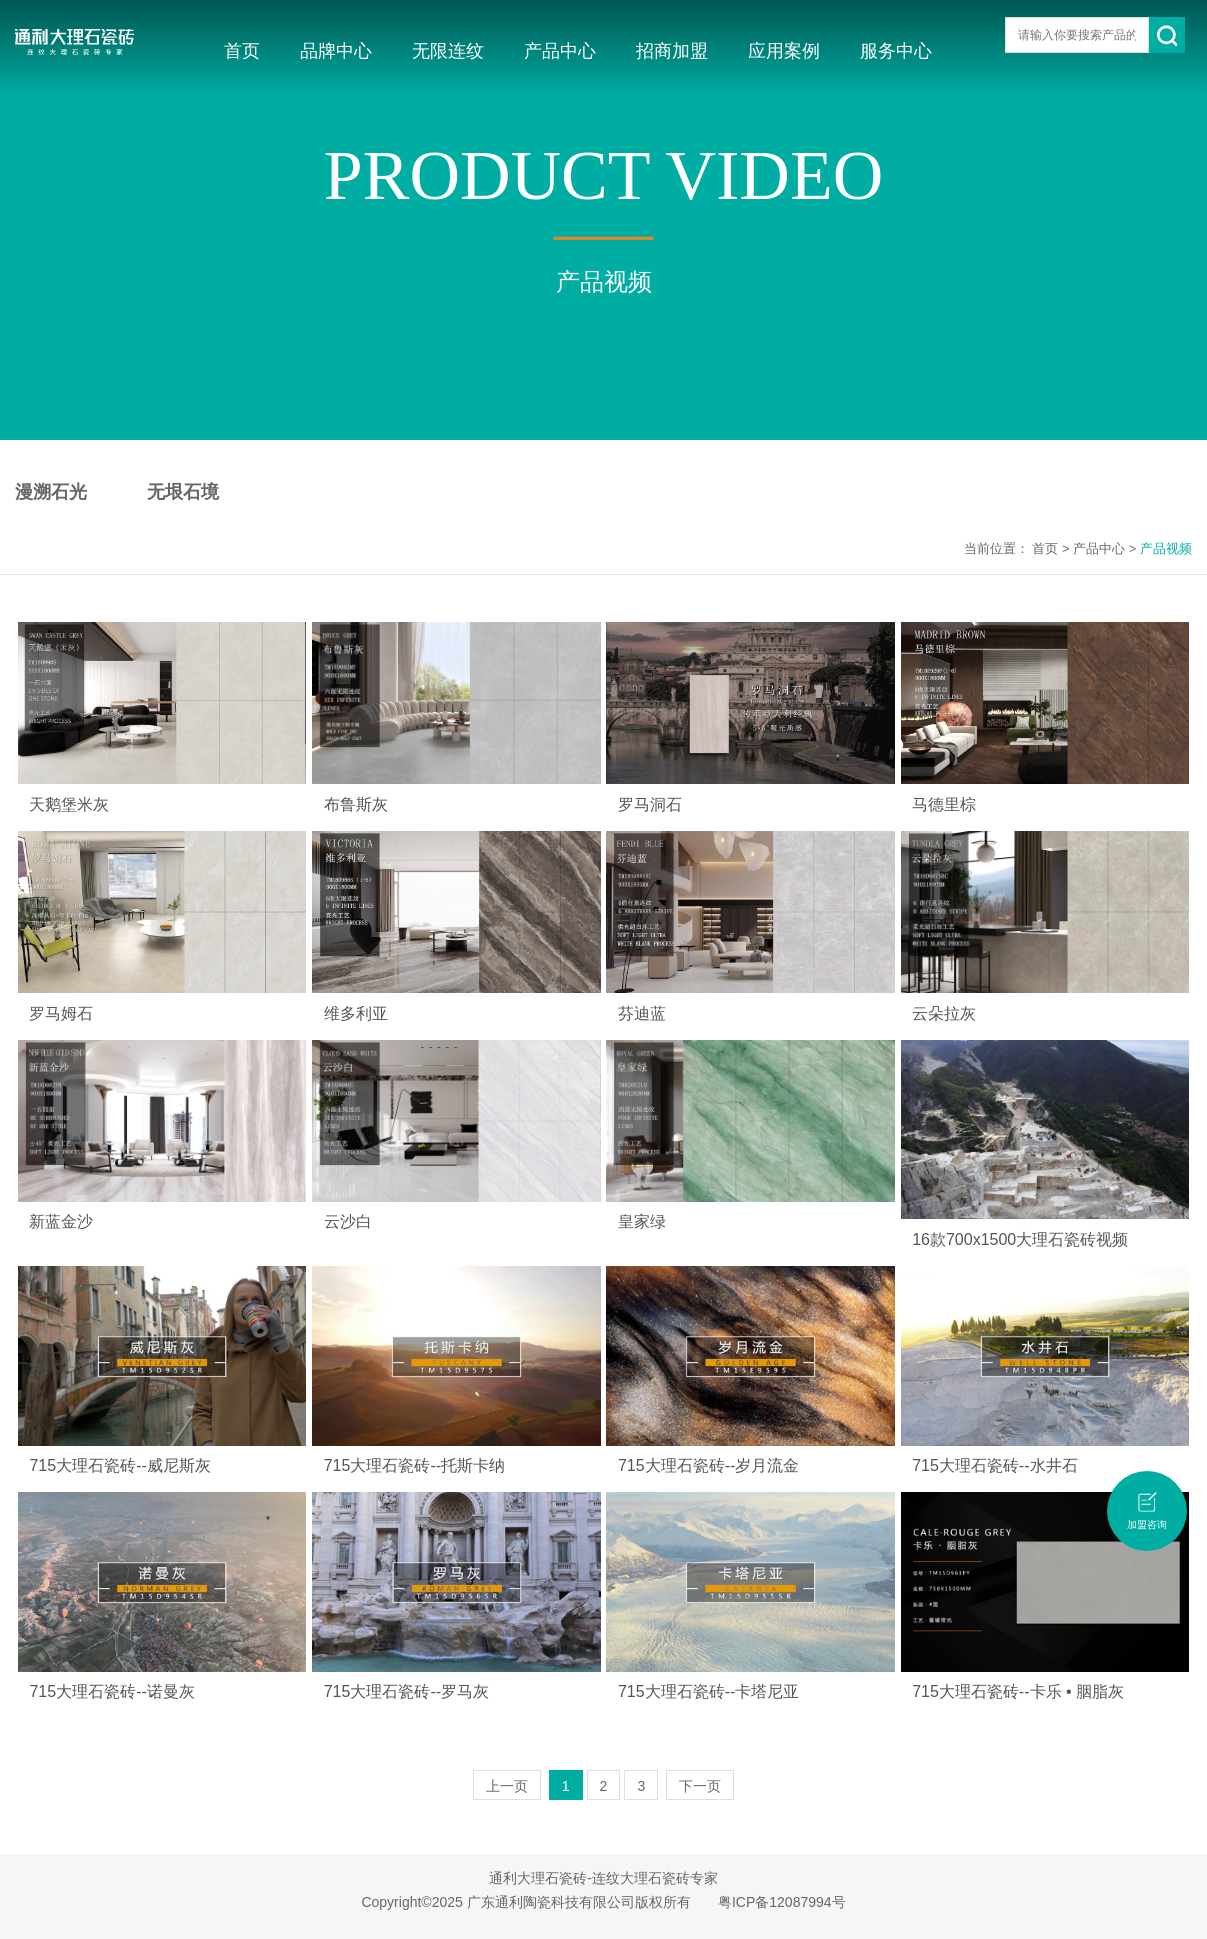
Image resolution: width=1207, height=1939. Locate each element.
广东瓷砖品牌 (290, 1921)
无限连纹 (448, 51)
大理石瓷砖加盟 (647, 1921)
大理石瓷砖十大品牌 (384, 1921)
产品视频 (1166, 548)
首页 (242, 51)
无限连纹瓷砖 (566, 1921)
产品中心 (560, 51)
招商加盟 (672, 51)
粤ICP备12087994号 (782, 1902)
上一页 (507, 1786)
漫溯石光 (51, 492)
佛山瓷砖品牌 (729, 1921)
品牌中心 (336, 51)
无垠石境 (183, 492)
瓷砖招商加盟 (981, 1921)
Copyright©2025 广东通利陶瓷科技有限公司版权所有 (525, 1902)
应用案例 (784, 51)
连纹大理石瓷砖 (484, 1921)
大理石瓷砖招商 (899, 1921)
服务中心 (896, 51)
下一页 (700, 1786)
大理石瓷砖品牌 (811, 1921)
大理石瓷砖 (220, 1921)
